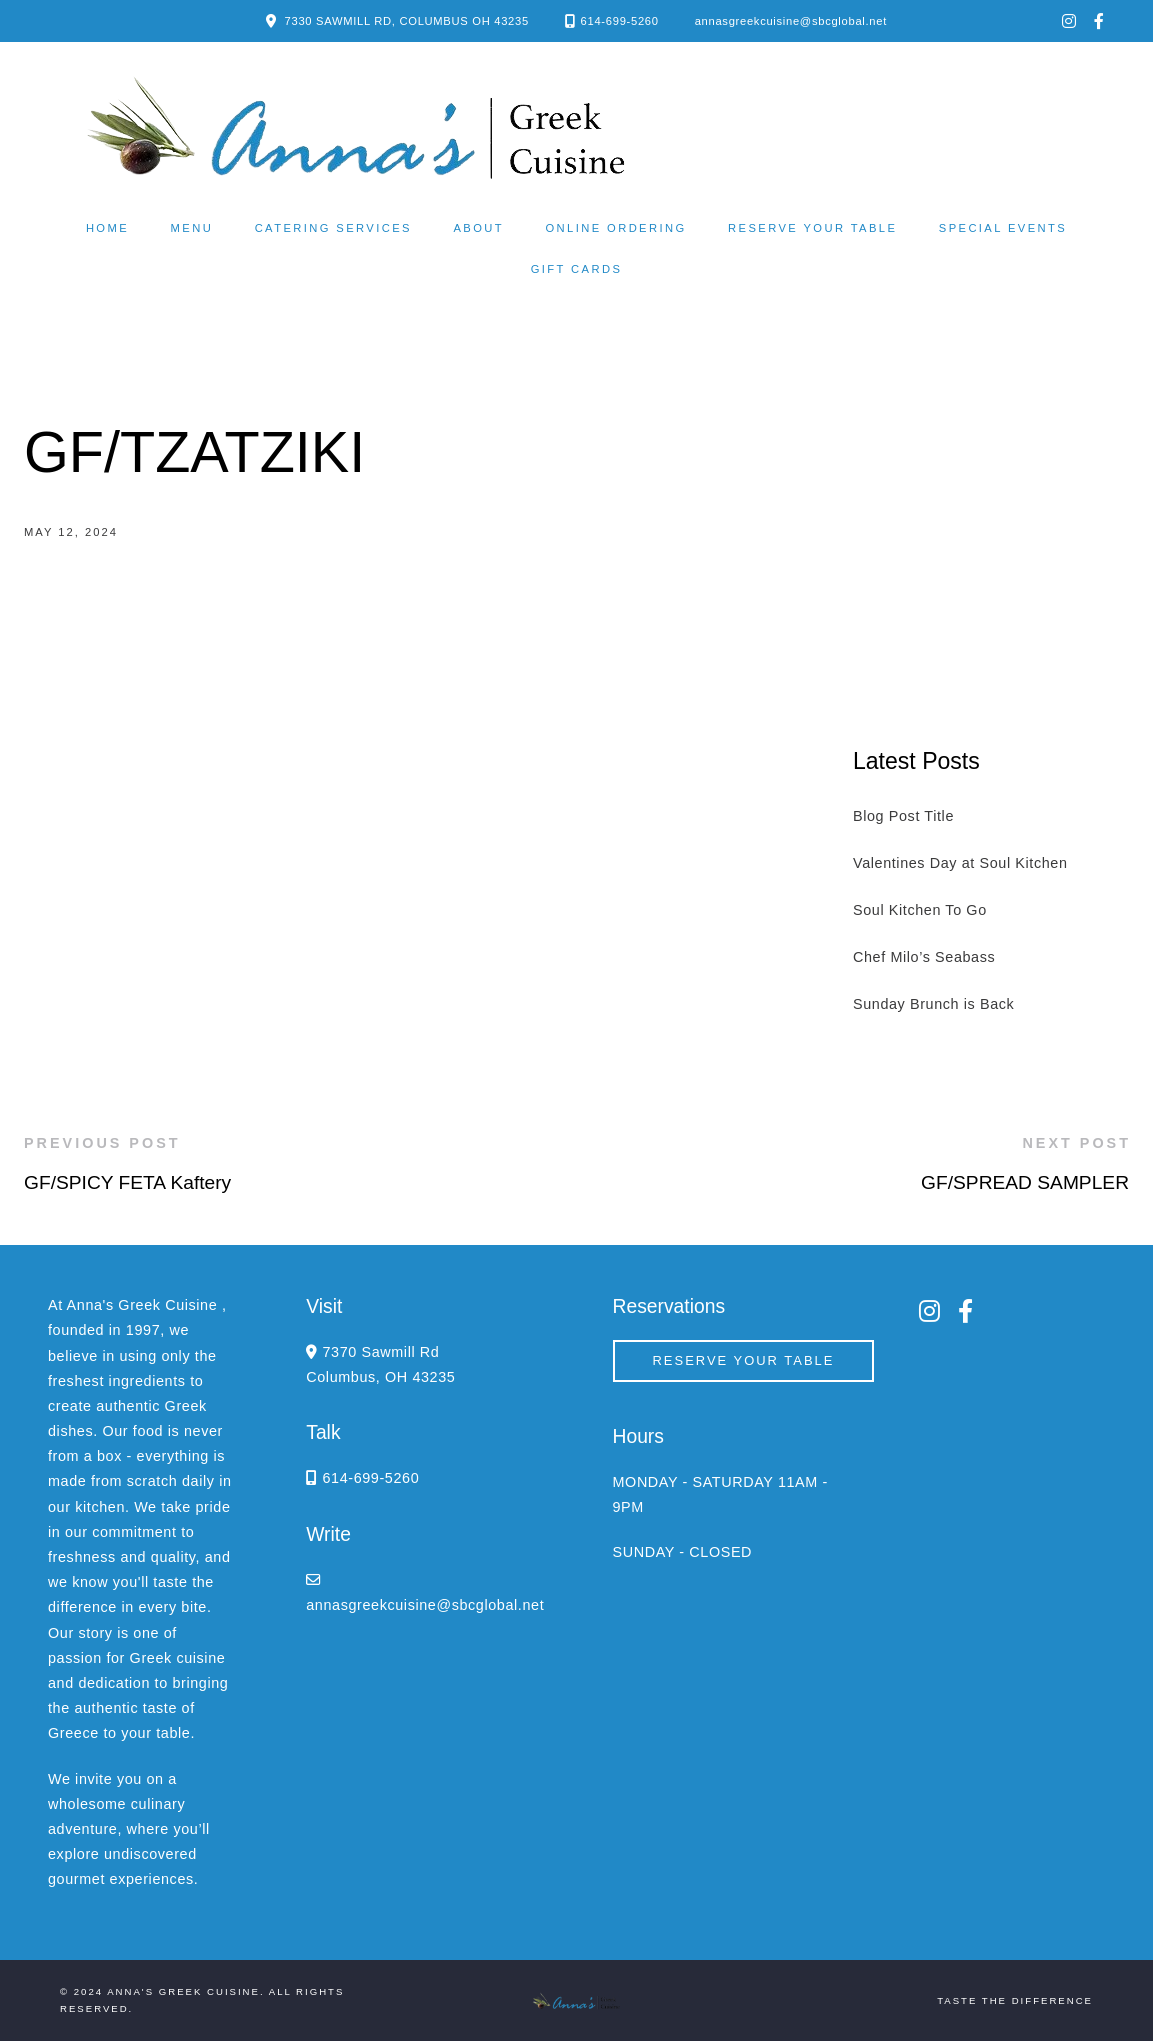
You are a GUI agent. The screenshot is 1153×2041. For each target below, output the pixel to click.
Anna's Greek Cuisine (183, 1991)
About (478, 228)
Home (107, 228)
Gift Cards (577, 269)
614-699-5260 (620, 21)
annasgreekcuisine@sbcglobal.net (791, 21)
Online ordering (615, 228)
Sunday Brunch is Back (933, 1004)
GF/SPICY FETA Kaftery (127, 1182)
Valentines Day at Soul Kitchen (960, 863)
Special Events (1003, 228)
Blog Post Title (903, 816)
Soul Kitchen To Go (920, 910)
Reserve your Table (812, 228)
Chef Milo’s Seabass (924, 957)
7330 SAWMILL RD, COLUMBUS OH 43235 (407, 21)
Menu (192, 228)
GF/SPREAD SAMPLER (1025, 1182)
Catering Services (333, 228)
